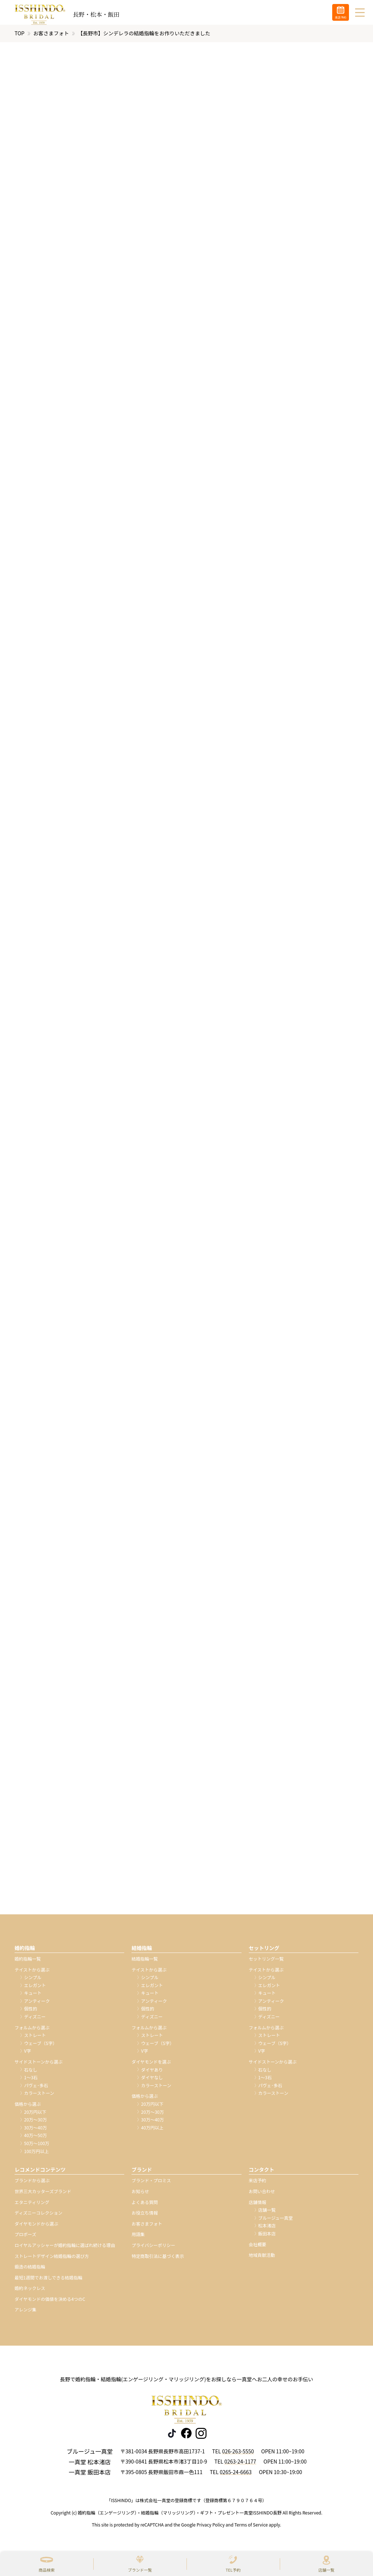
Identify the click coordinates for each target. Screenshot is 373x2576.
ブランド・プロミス (151, 2184)
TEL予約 (232, 2570)
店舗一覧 (326, 2570)
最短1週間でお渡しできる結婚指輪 (48, 2281)
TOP (19, 37)
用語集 (138, 2238)
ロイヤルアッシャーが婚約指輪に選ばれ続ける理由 (65, 2249)
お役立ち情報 (144, 2217)
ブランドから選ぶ (32, 2184)
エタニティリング (32, 2206)
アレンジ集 (25, 2314)
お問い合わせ (262, 2195)
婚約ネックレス (30, 2292)
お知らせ (140, 2195)
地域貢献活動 (262, 2259)
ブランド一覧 (140, 2570)
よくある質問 (144, 2206)
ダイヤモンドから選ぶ (36, 2227)
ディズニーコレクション (38, 2217)
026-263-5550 (238, 2455)
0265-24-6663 (235, 2476)
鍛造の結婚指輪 (30, 2271)
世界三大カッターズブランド (43, 2195)
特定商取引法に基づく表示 (157, 2260)
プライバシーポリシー (153, 2249)
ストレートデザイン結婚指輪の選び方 (52, 2260)
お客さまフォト (51, 37)
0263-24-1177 (240, 2465)
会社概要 (257, 2248)
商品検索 (47, 2570)
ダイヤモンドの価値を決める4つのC (50, 2303)
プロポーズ (25, 2238)
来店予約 (257, 2184)
